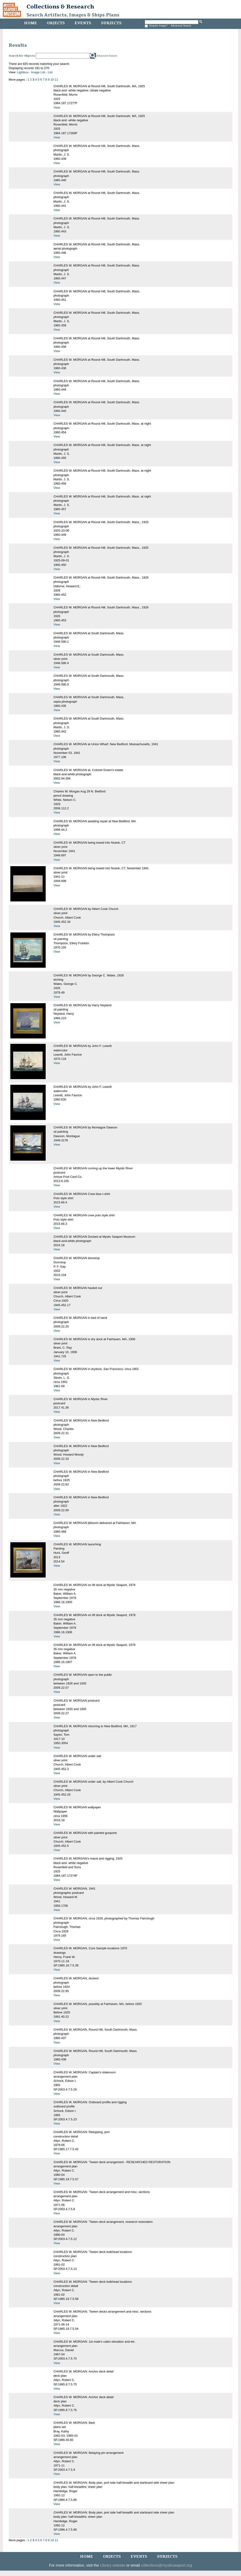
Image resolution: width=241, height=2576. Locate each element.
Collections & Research (60, 6)
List (50, 72)
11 (56, 79)
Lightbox (22, 72)
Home (30, 23)
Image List (38, 72)
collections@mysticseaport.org (166, 2565)
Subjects (111, 23)
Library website (112, 2565)
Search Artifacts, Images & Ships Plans (73, 15)
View (56, 107)
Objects (56, 23)
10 (52, 79)
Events (83, 23)
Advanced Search (181, 25)
